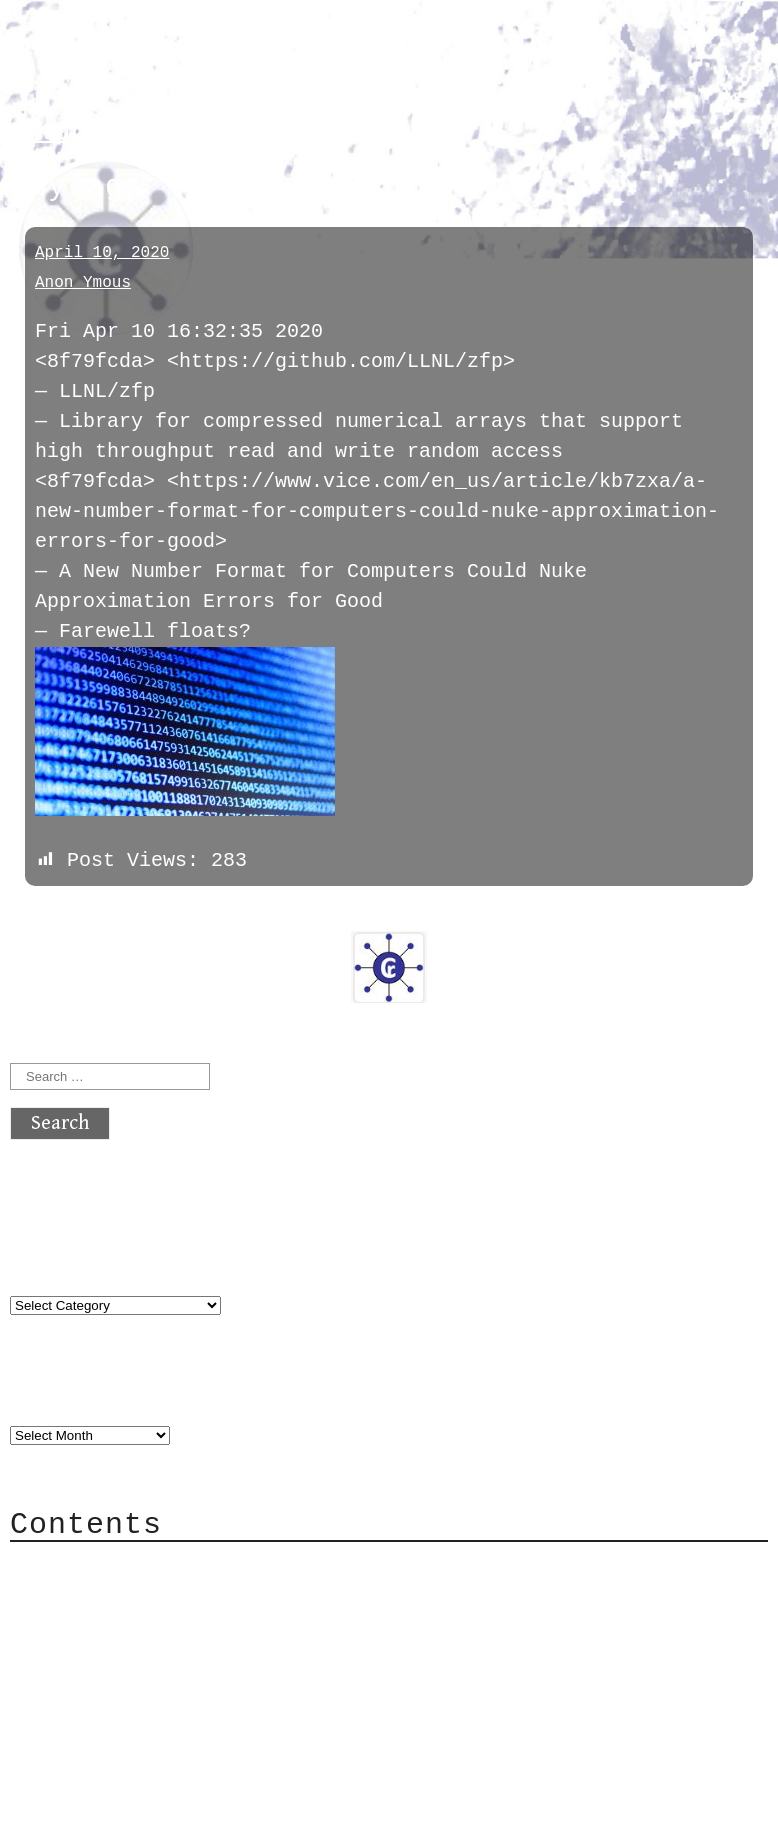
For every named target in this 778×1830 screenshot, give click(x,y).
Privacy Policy (134, 1684)
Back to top (76, 1804)
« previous (58, 915)
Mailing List (122, 1654)
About (80, 1564)
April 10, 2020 (102, 253)
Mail (74, 1624)
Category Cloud (134, 1594)
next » (145, 915)
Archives (58, 1392)
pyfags (56, 132)
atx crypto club (197, 51)
